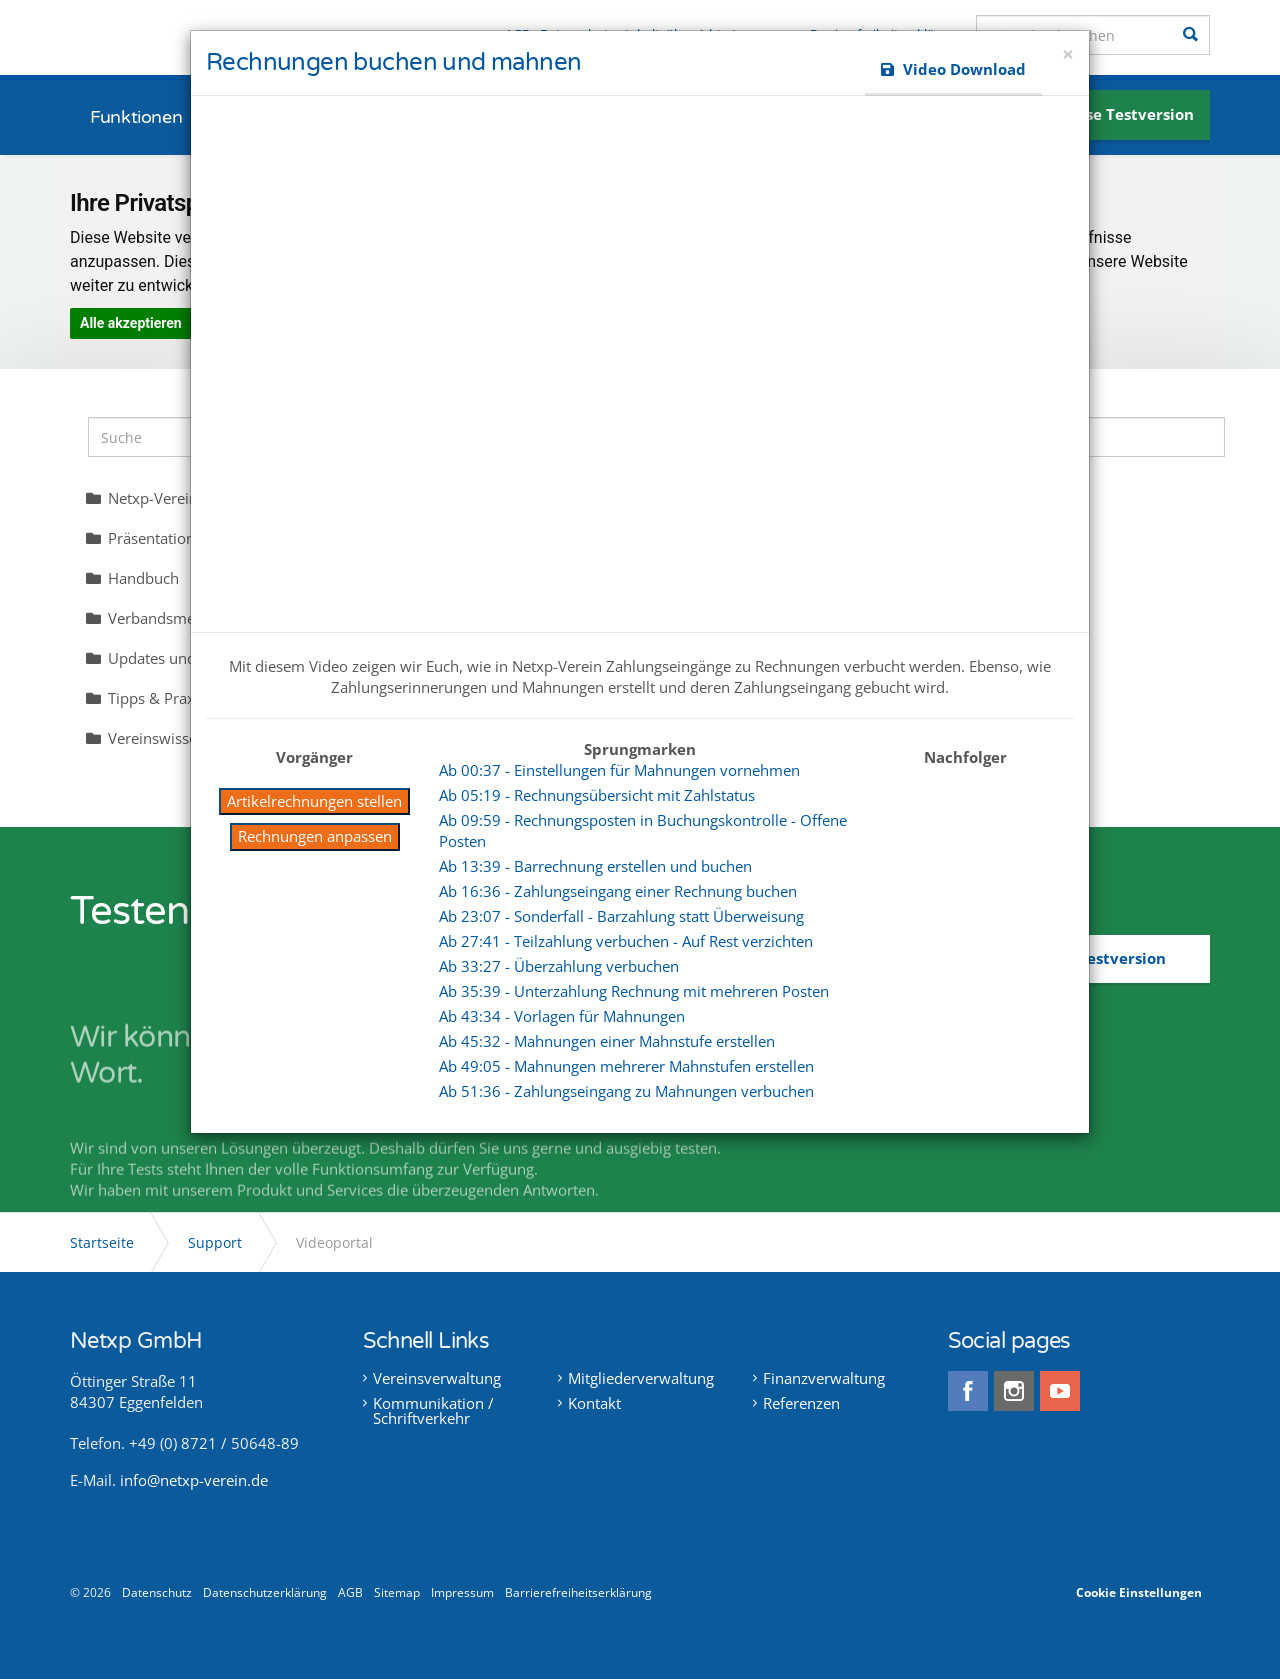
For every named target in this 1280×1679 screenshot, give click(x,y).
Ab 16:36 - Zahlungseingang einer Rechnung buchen (618, 891)
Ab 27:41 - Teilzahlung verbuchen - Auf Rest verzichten (626, 941)
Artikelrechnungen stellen (314, 801)
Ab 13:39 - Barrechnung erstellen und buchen (595, 866)
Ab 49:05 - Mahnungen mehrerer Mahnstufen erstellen (626, 1066)
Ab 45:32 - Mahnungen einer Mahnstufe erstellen (607, 1041)
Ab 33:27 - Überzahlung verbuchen (559, 966)
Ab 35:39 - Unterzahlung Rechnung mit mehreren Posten (634, 991)
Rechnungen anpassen (315, 836)
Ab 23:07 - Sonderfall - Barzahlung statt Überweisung (621, 916)
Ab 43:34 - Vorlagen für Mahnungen (562, 1016)
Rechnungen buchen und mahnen (393, 62)
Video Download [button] (953, 69)
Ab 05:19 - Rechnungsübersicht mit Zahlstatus (597, 795)
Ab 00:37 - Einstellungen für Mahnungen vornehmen (619, 770)
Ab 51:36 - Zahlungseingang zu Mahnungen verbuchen (626, 1091)
